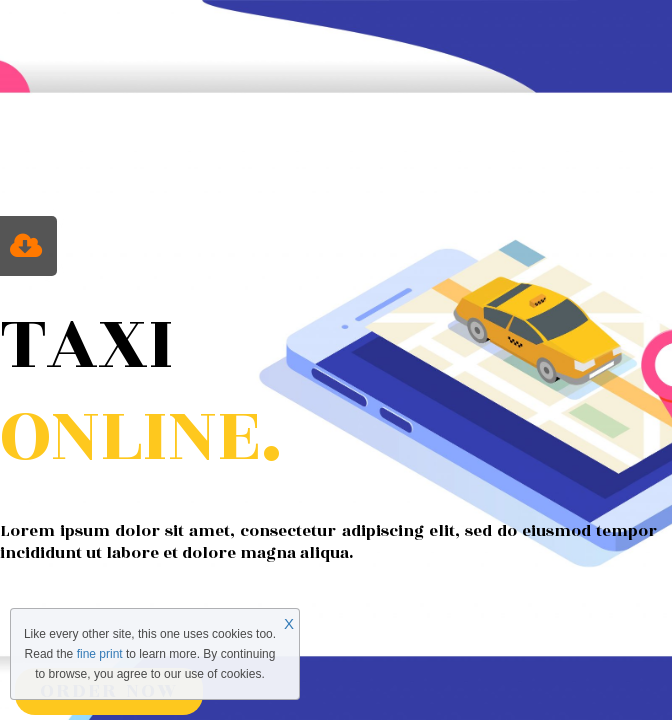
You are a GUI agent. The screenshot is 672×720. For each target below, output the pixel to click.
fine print (100, 654)
